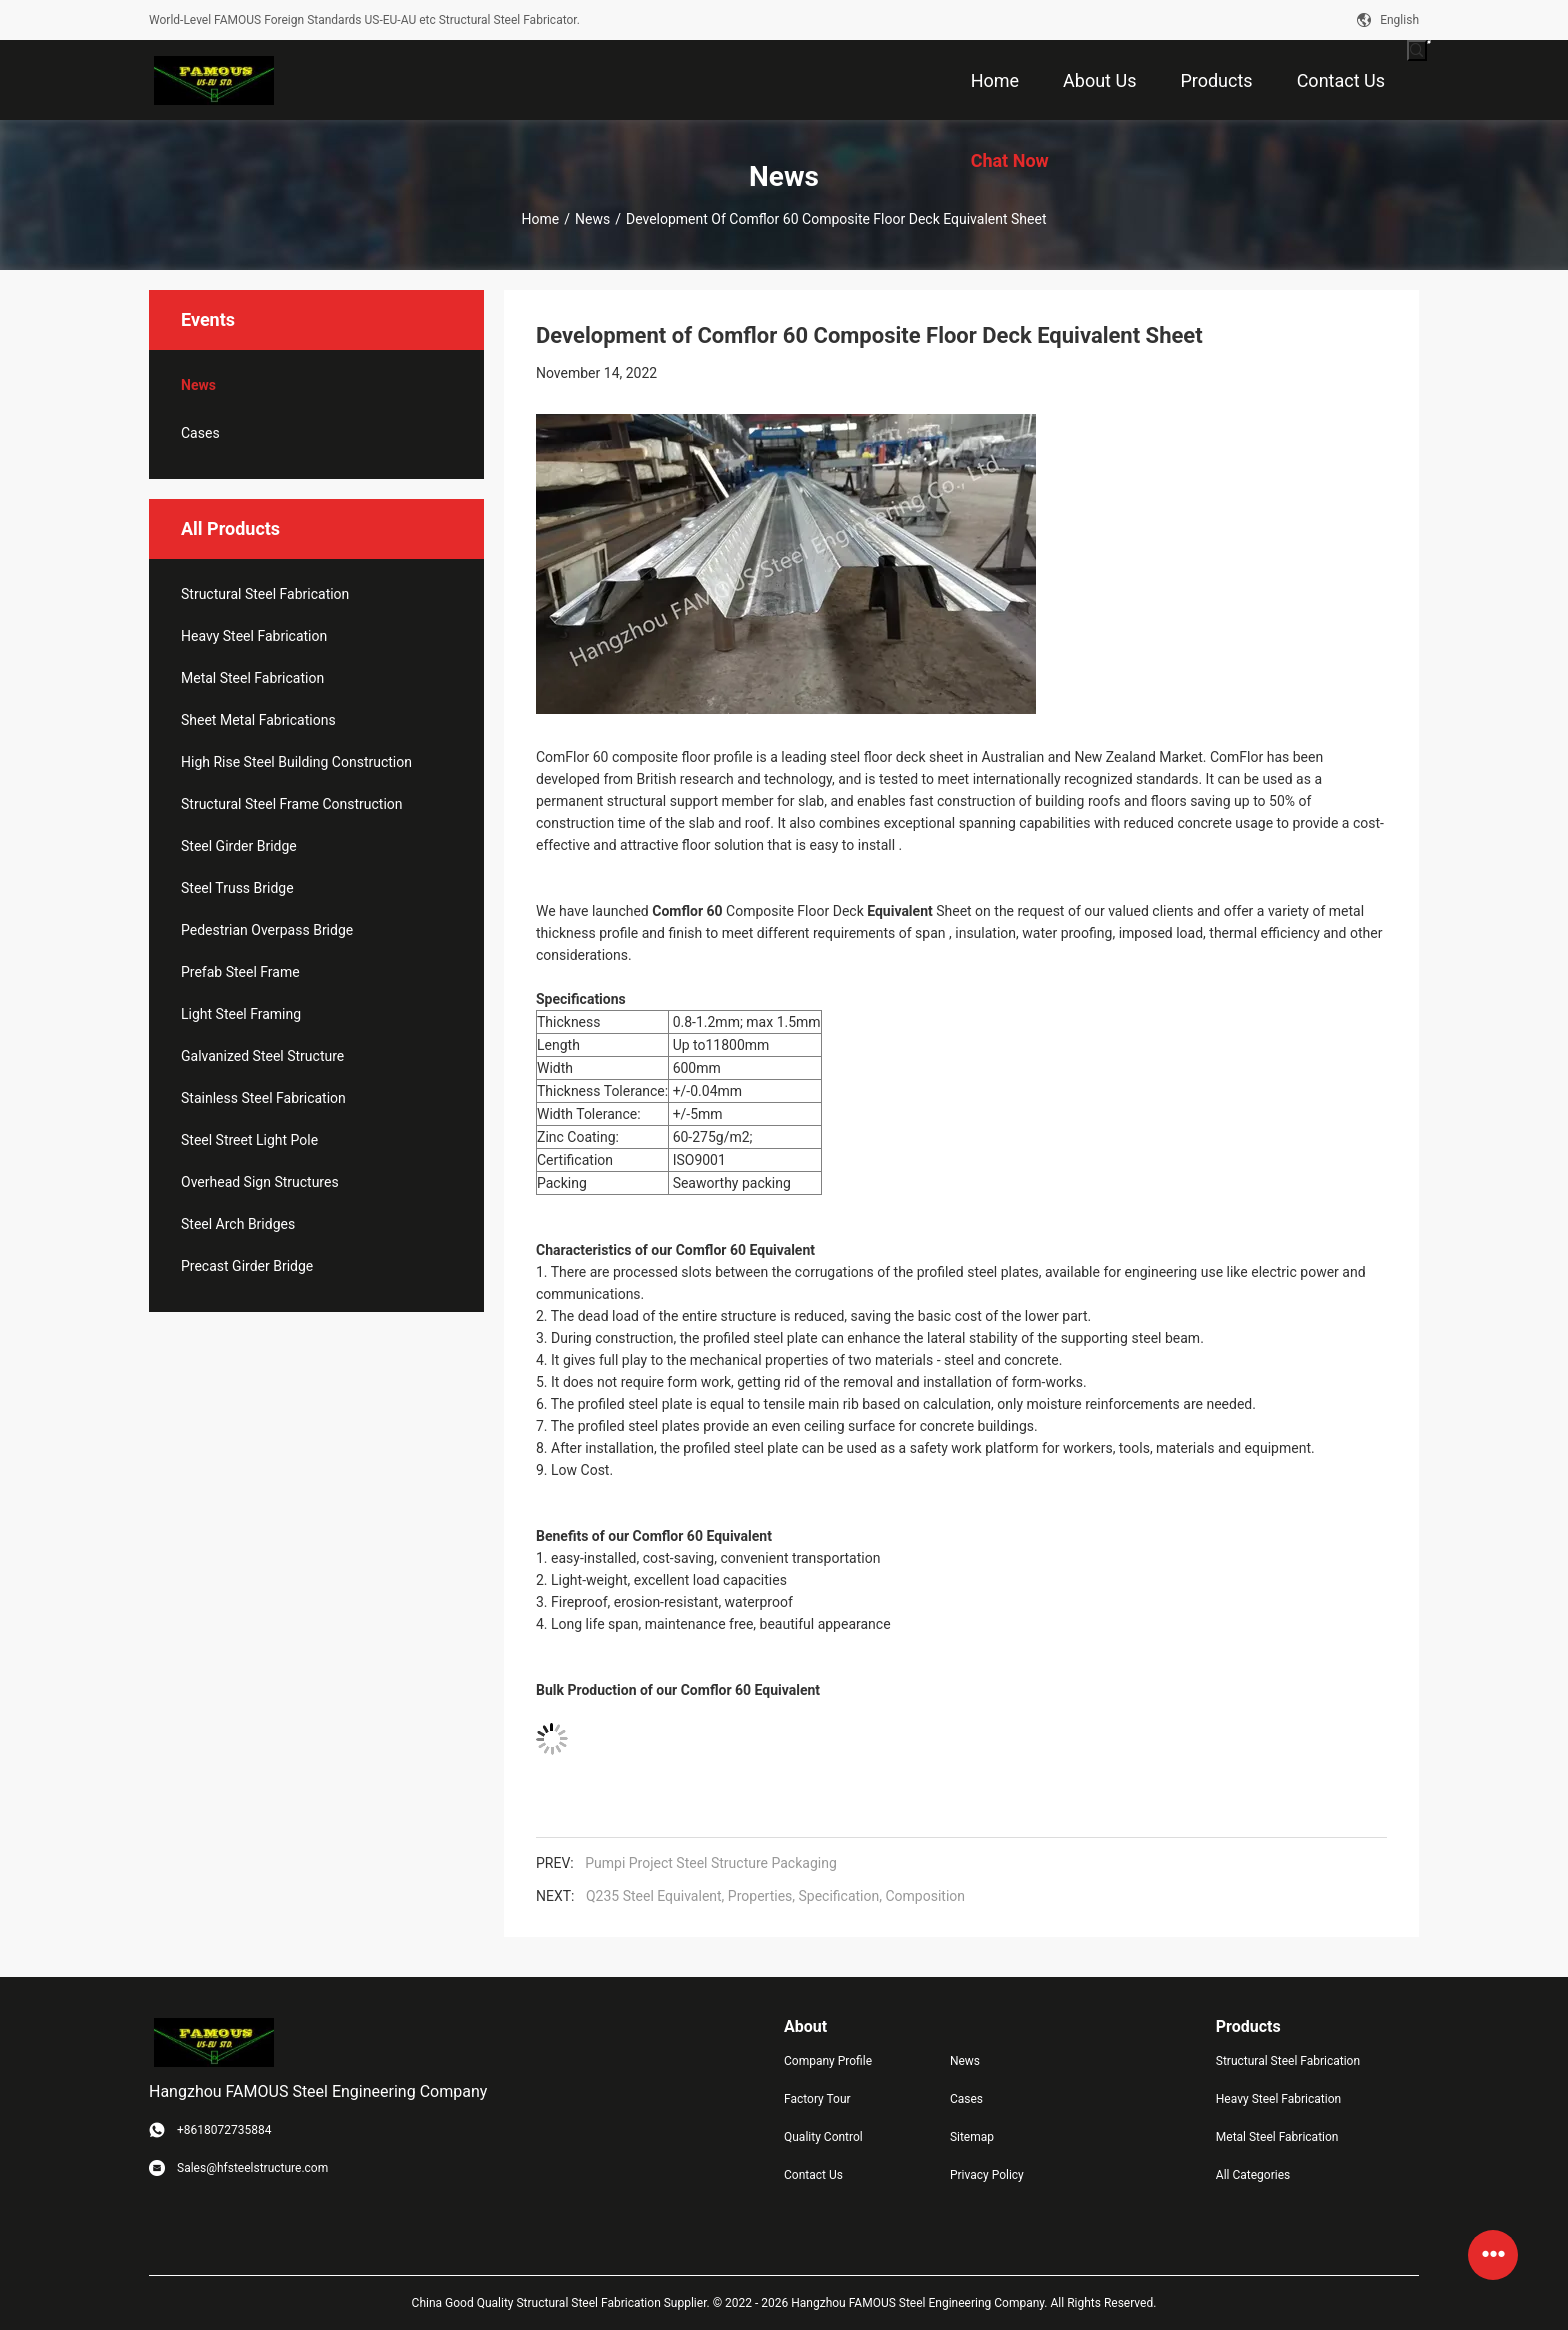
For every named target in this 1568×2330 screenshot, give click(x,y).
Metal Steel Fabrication (252, 678)
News (592, 219)
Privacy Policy (987, 2175)
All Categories (1253, 2175)
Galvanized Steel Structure (262, 1056)
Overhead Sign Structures (260, 1182)
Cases (200, 433)
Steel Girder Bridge (239, 846)
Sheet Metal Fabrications (258, 720)
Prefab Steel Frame (240, 972)
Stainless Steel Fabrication (263, 1098)
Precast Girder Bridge (247, 1266)
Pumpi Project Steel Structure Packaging (711, 1863)
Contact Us (813, 2175)
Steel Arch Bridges (238, 1224)
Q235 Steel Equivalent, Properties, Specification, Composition (775, 1896)
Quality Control (823, 2137)
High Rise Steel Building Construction (296, 762)
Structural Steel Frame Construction (292, 804)
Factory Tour (817, 2099)
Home (541, 219)
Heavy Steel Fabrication (254, 636)
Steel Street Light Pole (249, 1140)
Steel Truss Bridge (237, 888)
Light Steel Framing (241, 1014)
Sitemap (972, 2137)
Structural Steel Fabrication (265, 594)
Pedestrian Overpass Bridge (267, 930)
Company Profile (828, 2061)
